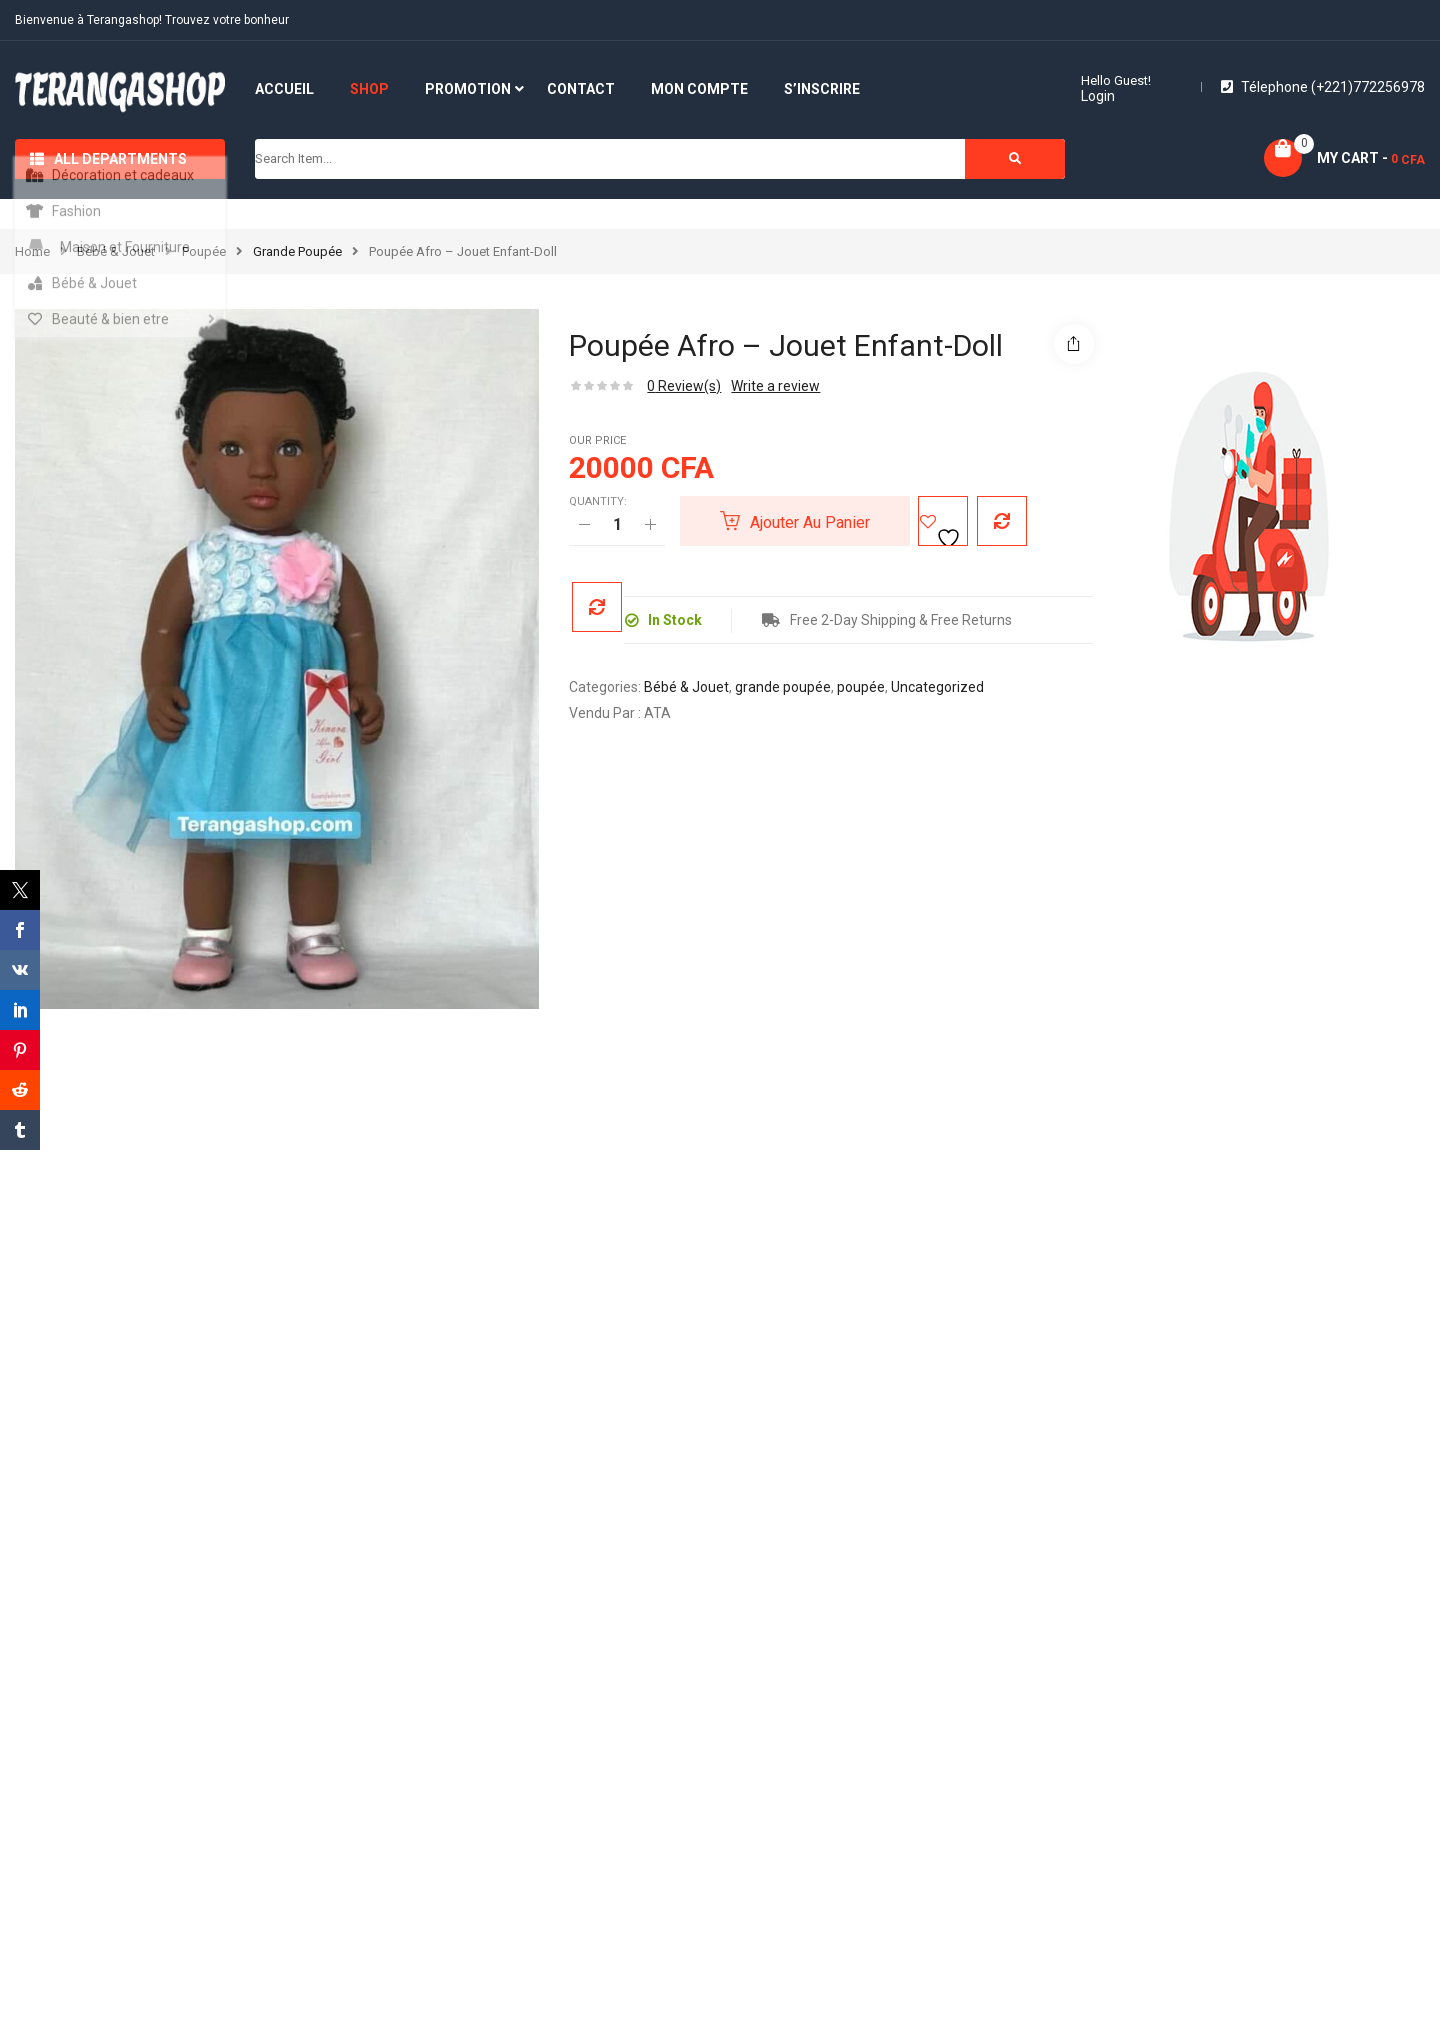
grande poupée (297, 251)
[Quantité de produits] (617, 525)
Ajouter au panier (810, 522)
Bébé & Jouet (116, 251)
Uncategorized (937, 687)
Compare (995, 521)
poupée (204, 251)
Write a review (775, 386)
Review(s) (684, 386)
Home (32, 251)
